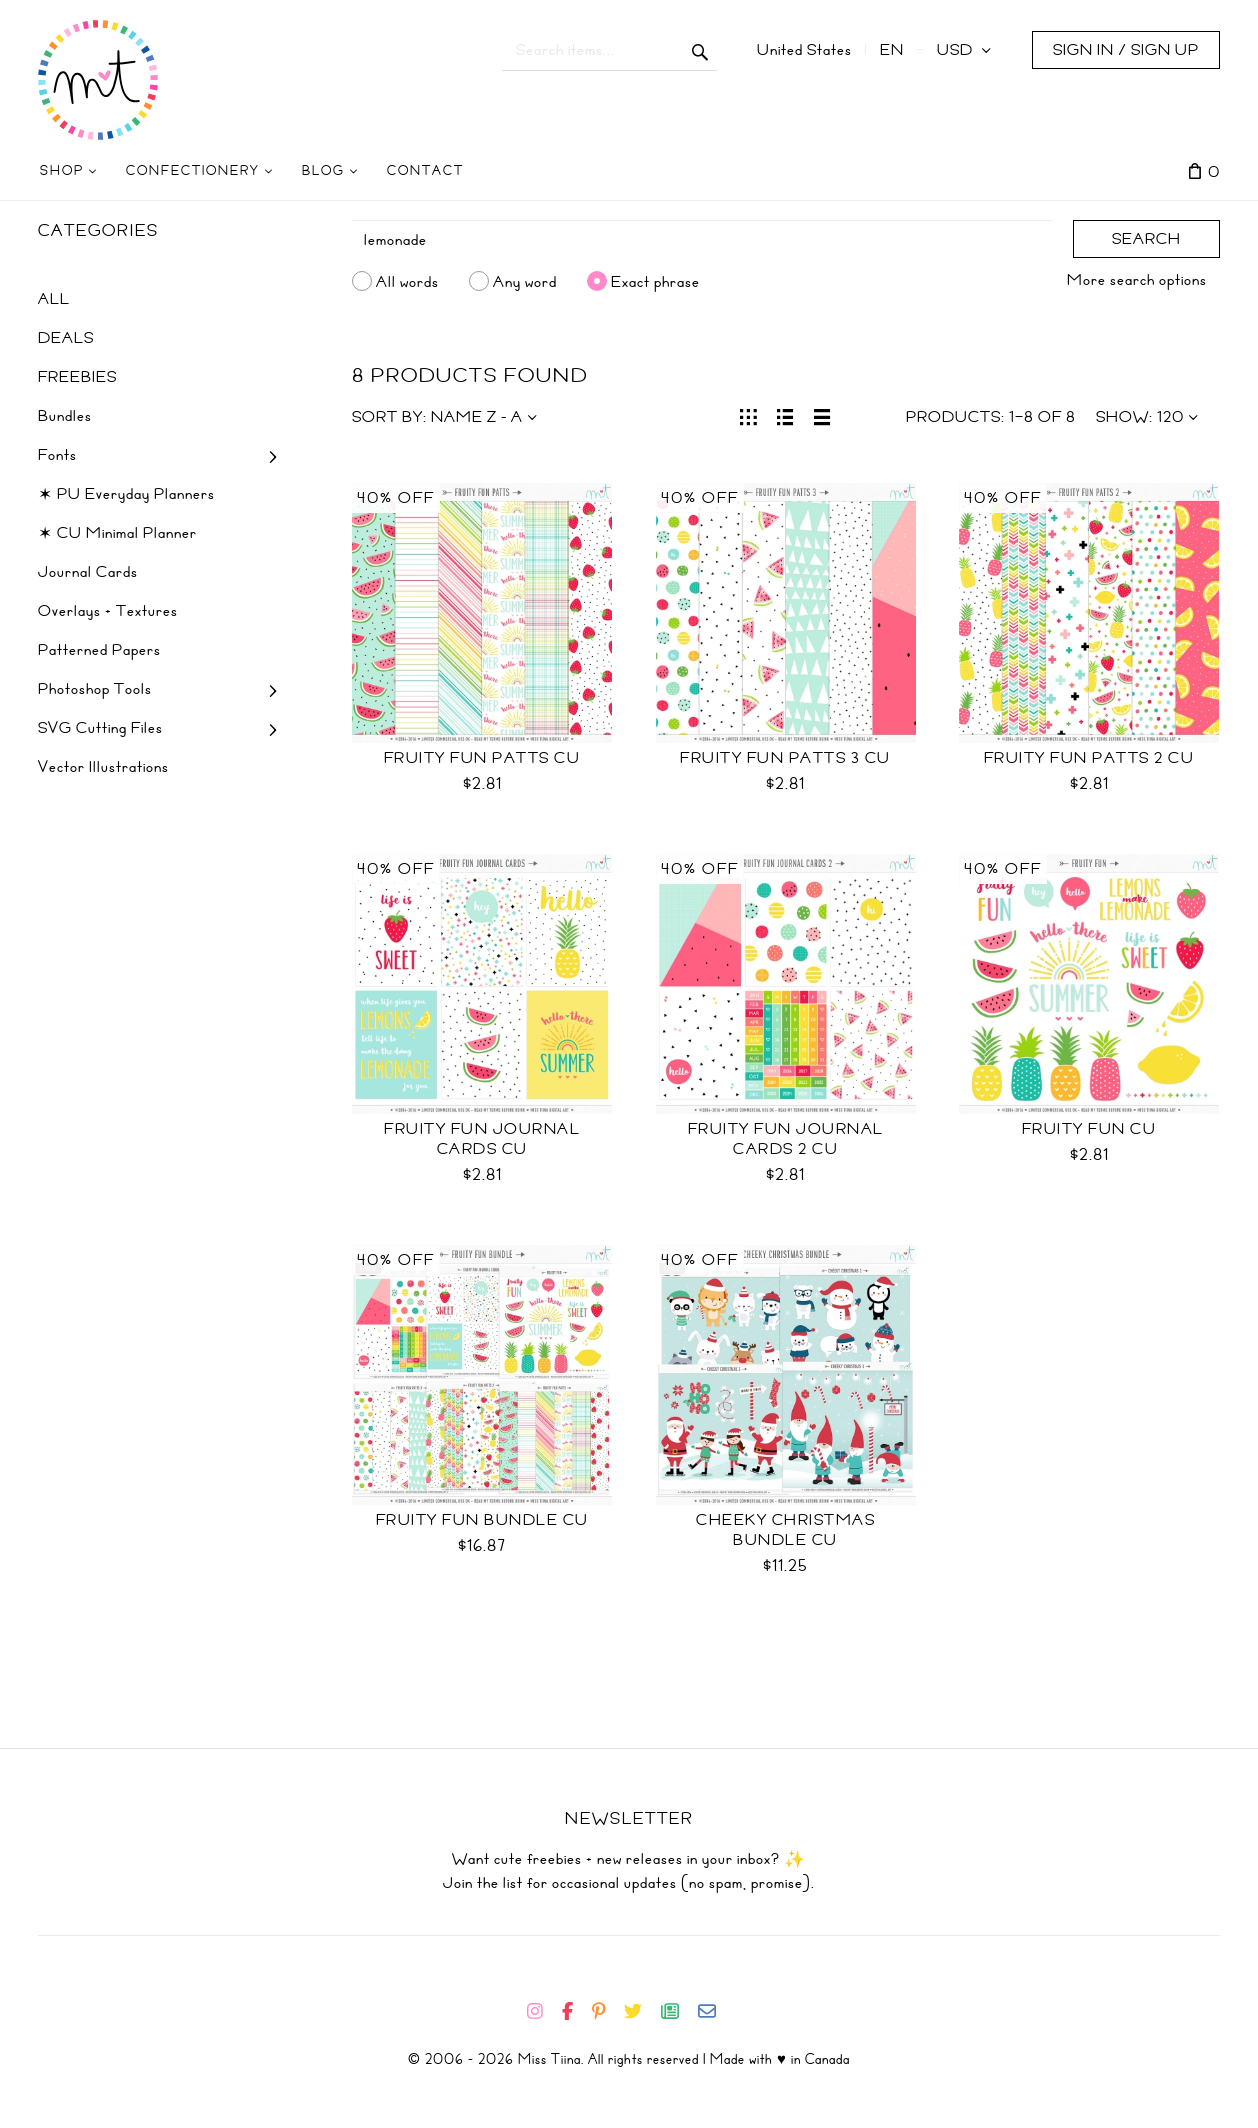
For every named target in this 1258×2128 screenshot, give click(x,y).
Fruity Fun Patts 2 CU (1089, 758)
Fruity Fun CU (1089, 1129)
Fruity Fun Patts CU (482, 758)
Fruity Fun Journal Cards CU (482, 1139)
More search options (1137, 280)
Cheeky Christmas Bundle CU (785, 1530)
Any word (525, 281)
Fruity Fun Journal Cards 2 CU (786, 1139)
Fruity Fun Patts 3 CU (785, 758)
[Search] (703, 240)
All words (407, 281)
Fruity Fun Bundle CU (482, 1520)
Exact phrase (655, 281)
